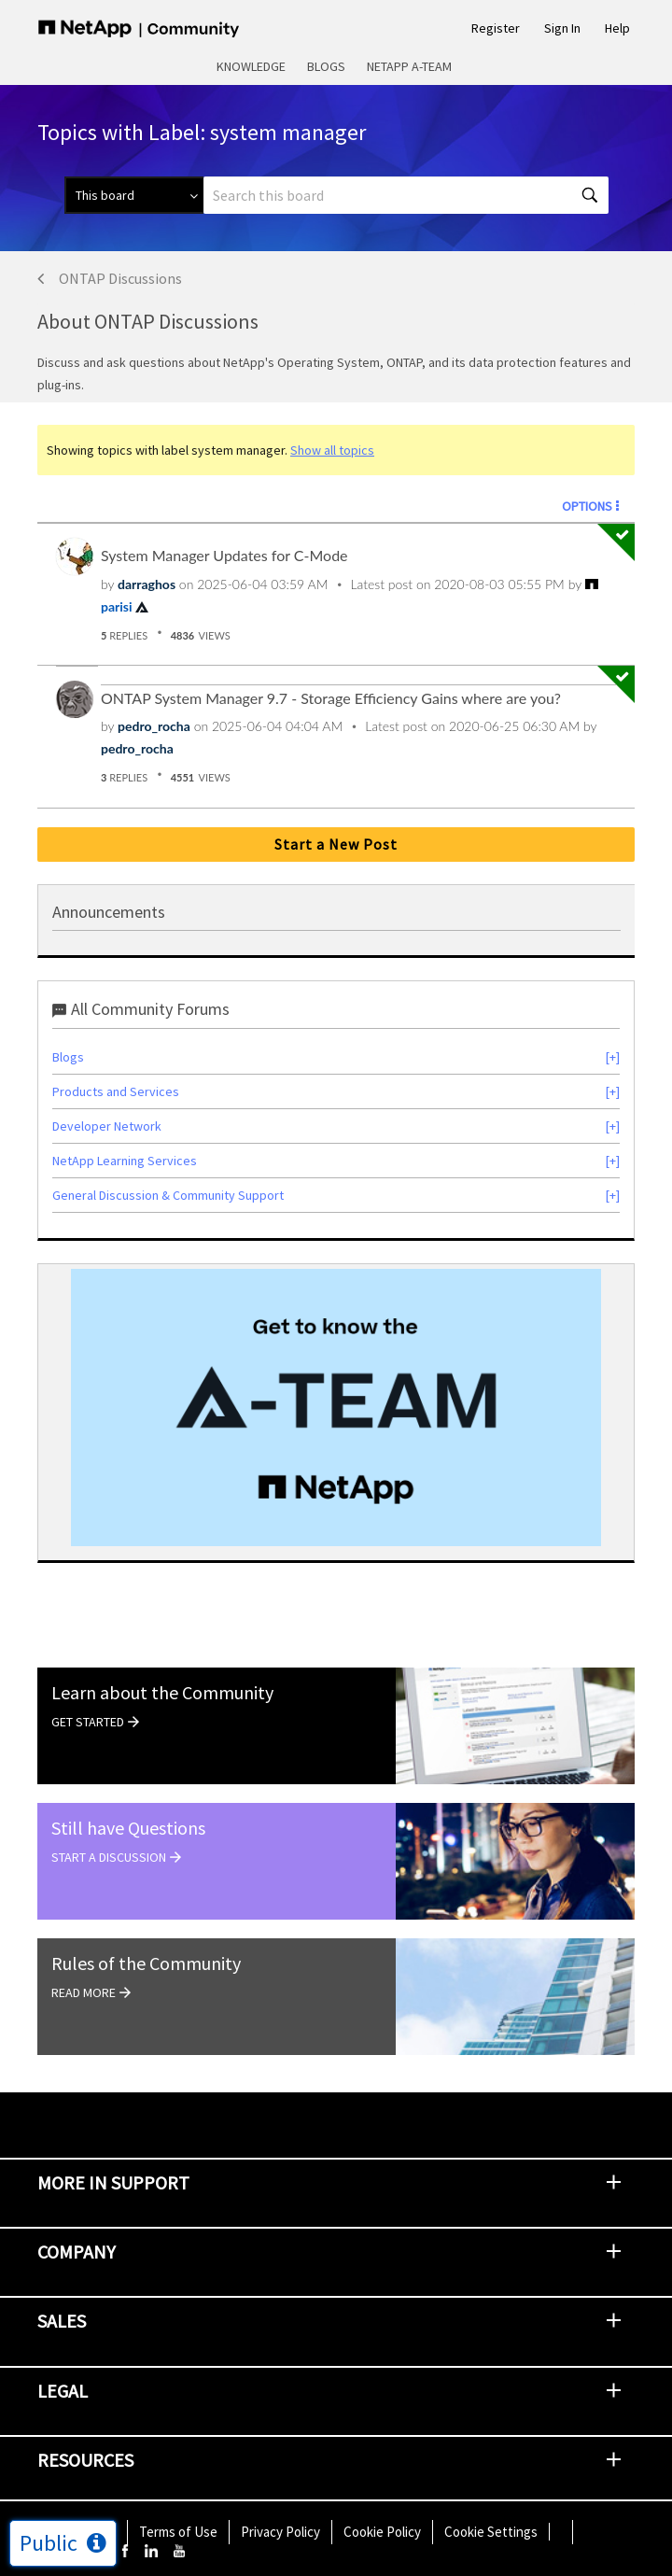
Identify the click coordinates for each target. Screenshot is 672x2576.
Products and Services (115, 1091)
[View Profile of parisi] (117, 606)
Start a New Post (336, 844)
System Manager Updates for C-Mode (224, 555)
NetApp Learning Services (124, 1160)
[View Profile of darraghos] (146, 584)
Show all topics (332, 450)
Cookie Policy (382, 2532)
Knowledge (251, 66)
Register (495, 28)
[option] (336, 1407)
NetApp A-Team (409, 66)
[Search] (406, 195)
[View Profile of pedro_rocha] (154, 726)
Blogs (326, 66)
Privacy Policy (280, 2532)
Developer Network (106, 1126)
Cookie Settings (491, 2532)
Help (617, 28)
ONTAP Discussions (120, 278)
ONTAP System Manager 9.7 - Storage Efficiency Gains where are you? (331, 698)
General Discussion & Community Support (168, 1195)
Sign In (562, 28)
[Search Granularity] (133, 195)
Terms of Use (178, 2532)
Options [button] (587, 506)
